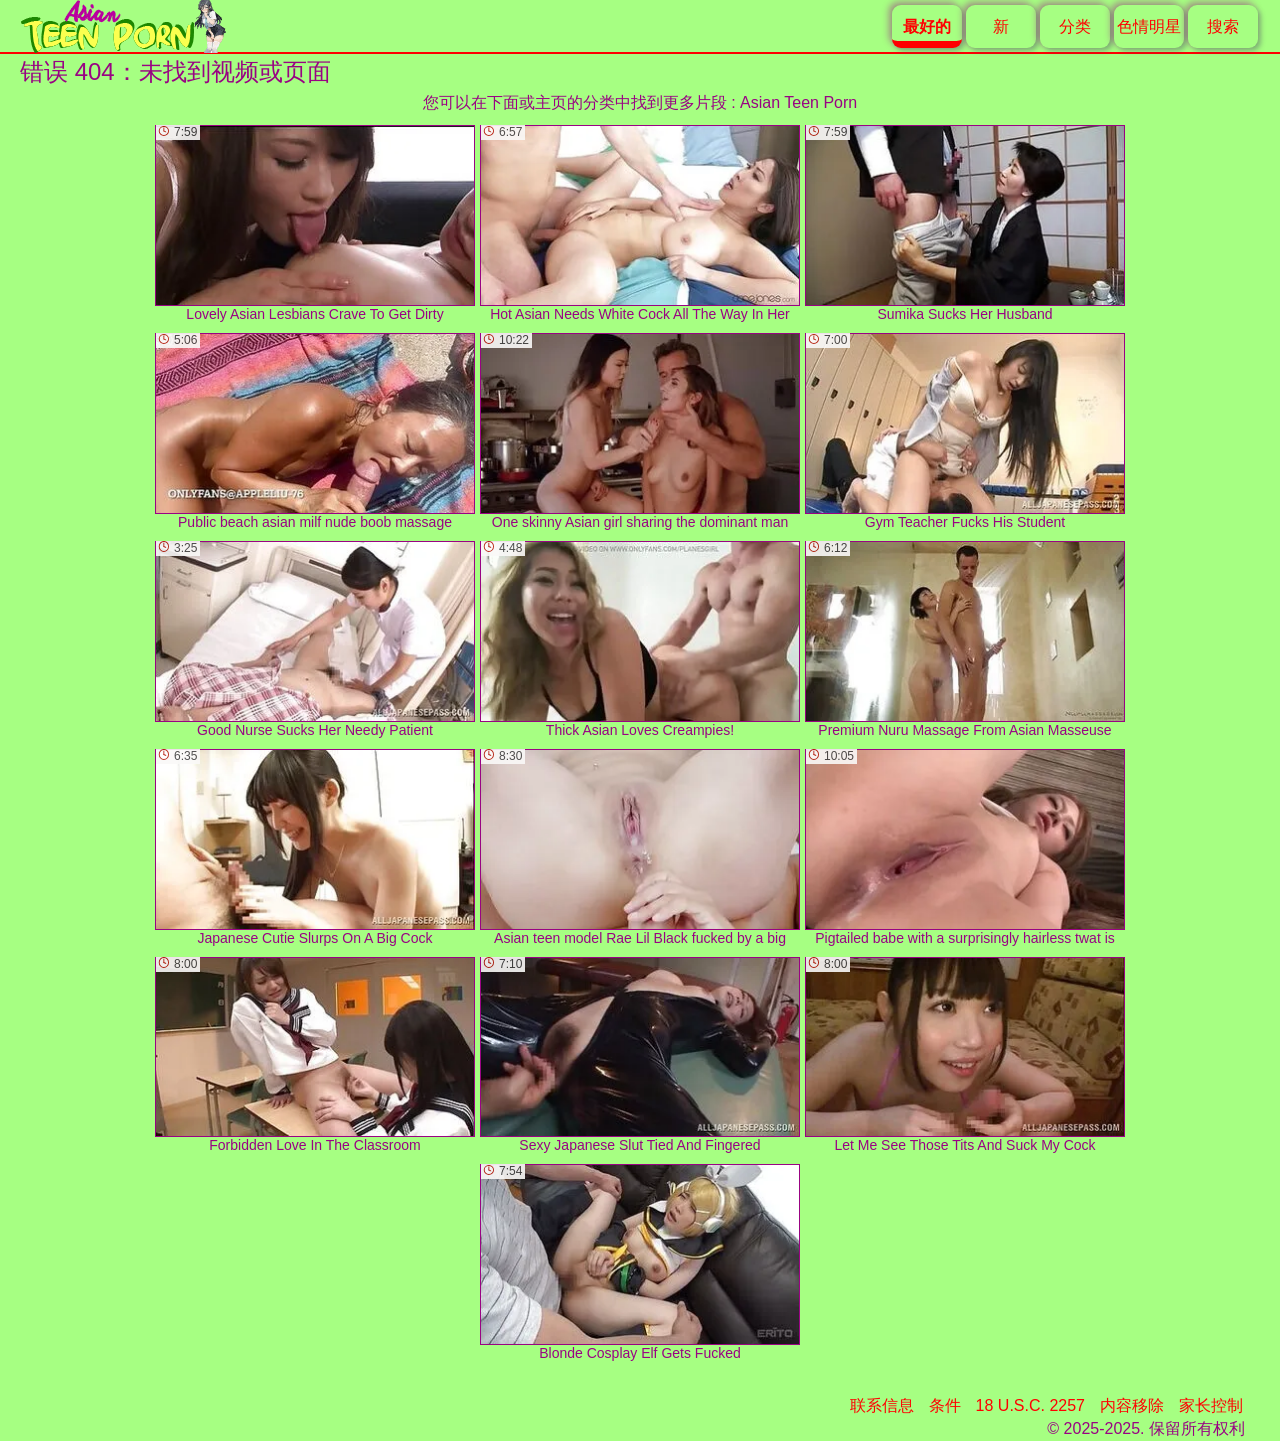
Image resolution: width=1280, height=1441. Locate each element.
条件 (945, 1405)
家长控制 (1211, 1405)
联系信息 (882, 1405)
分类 (1075, 26)
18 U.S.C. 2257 (1030, 1405)
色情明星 (1149, 26)
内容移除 (1132, 1405)
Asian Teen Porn (798, 102)
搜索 (1223, 26)
